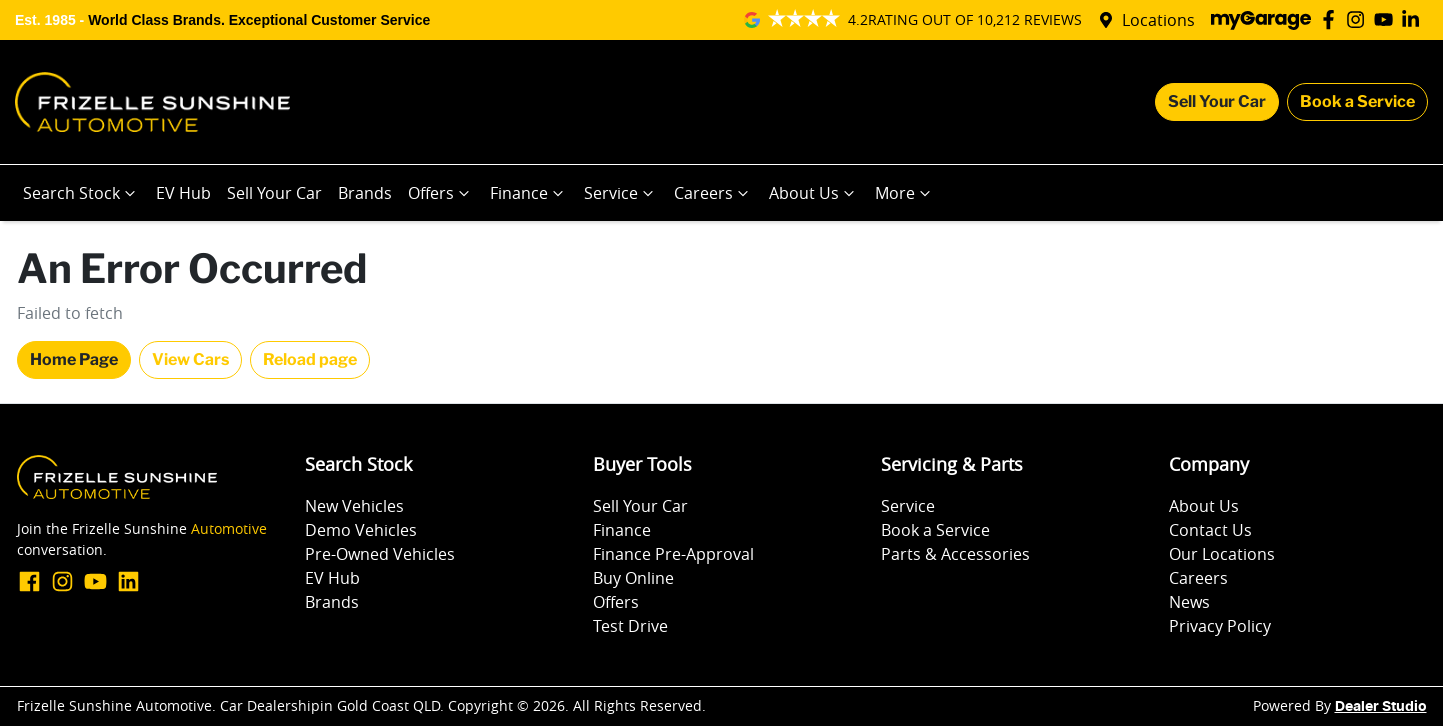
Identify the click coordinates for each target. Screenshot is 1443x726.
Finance (529, 193)
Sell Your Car (1217, 101)
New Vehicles (354, 506)
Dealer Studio (1381, 707)
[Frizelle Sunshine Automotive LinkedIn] (1414, 19)
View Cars (190, 359)
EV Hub (183, 193)
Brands (365, 193)
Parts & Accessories (955, 554)
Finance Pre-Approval (673, 554)
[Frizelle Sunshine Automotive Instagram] (1359, 19)
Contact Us (1210, 530)
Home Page (74, 359)
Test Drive (630, 626)
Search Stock (81, 193)
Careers (713, 193)
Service (621, 193)
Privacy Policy (1220, 626)
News (1189, 602)
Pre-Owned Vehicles (380, 554)
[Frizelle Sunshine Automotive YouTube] (1387, 19)
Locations (1158, 20)
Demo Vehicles (361, 530)
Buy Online (633, 578)
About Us (814, 193)
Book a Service (1357, 101)
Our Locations (1222, 554)
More (905, 193)
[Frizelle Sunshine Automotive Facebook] (1332, 19)
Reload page (310, 359)
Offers (441, 193)
